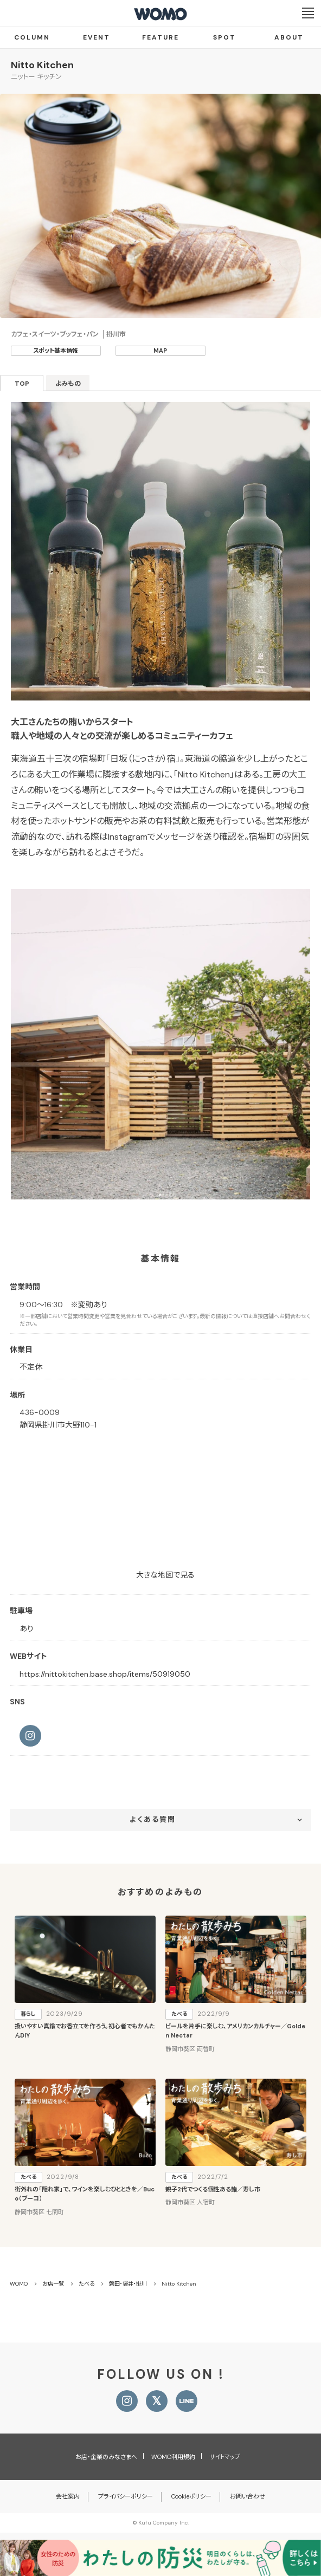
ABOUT (289, 37)
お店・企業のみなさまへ (106, 2457)
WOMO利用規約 (173, 2457)
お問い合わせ (247, 2496)
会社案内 (68, 2496)
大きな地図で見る (165, 1575)
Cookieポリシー (191, 2496)
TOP (22, 383)
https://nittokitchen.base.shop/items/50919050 (105, 1674)
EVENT (96, 37)
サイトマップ (224, 2457)
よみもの (68, 383)
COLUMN (32, 37)
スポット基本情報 (55, 350)
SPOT (224, 37)
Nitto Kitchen (42, 65)
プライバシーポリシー (125, 2496)
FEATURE (160, 37)
